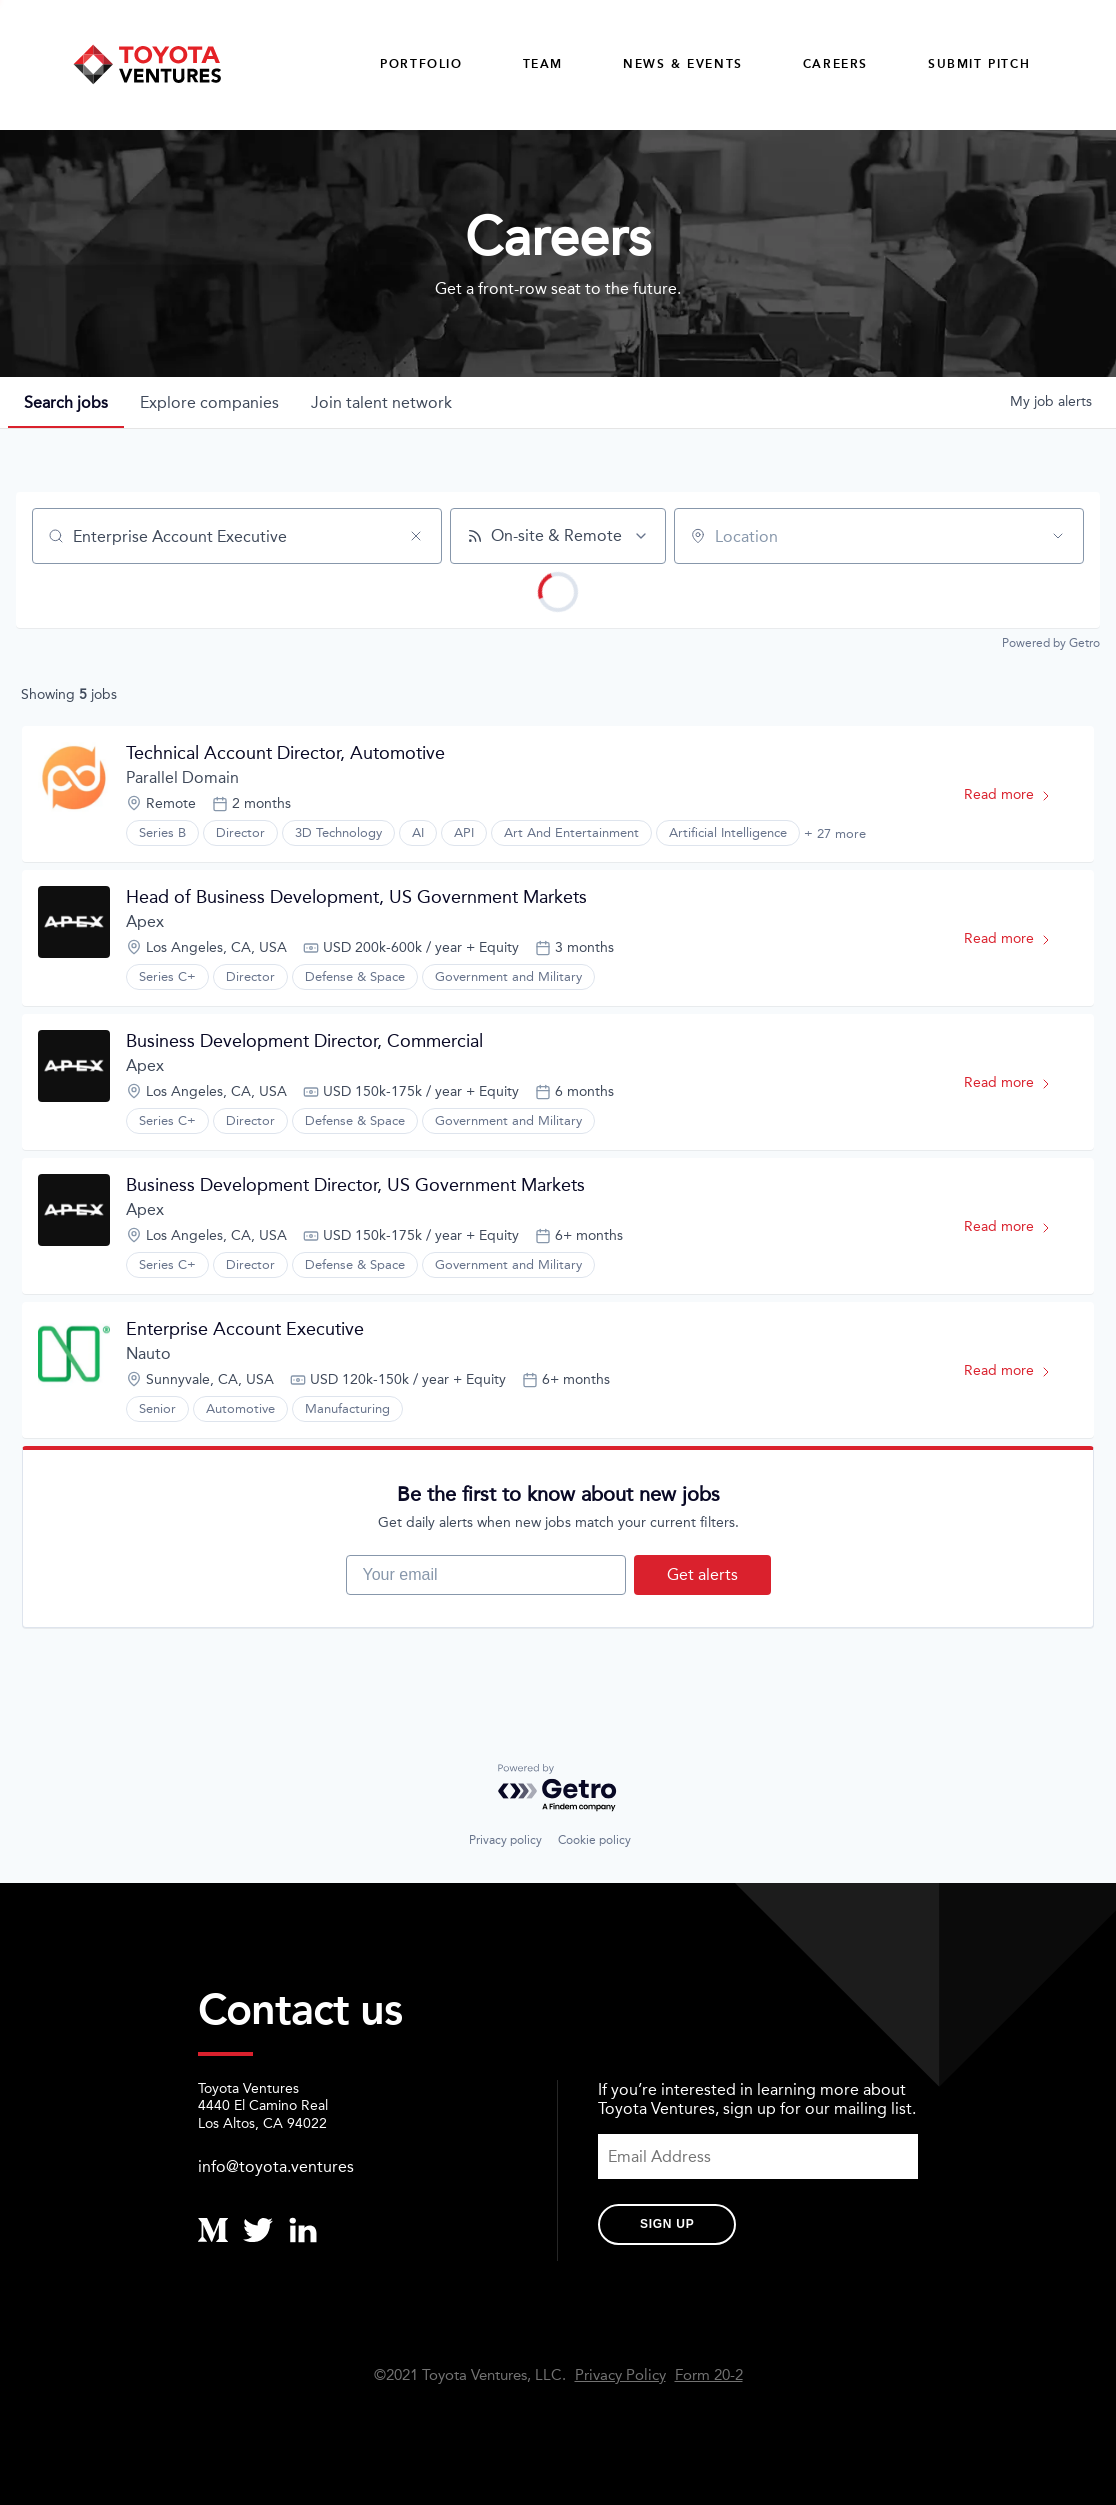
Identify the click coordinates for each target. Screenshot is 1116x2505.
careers (835, 64)
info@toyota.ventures (276, 2166)
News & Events (683, 64)
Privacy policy (505, 1840)
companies (209, 402)
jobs (66, 402)
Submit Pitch (979, 64)
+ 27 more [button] (835, 833)
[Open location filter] (1058, 536)
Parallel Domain (182, 777)
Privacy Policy (620, 2375)
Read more (1016, 798)
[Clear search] (416, 536)
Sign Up (667, 2224)
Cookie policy (594, 1840)
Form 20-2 (709, 2375)
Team (543, 64)
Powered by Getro (1051, 643)
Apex (145, 921)
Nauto (148, 1353)
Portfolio (421, 64)
